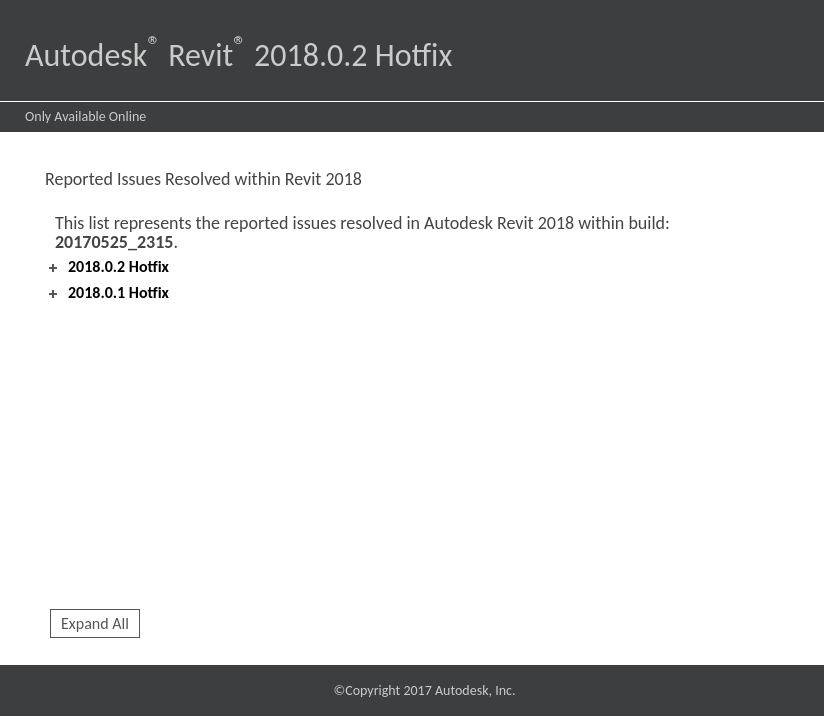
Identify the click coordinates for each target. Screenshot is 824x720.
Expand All (95, 623)
